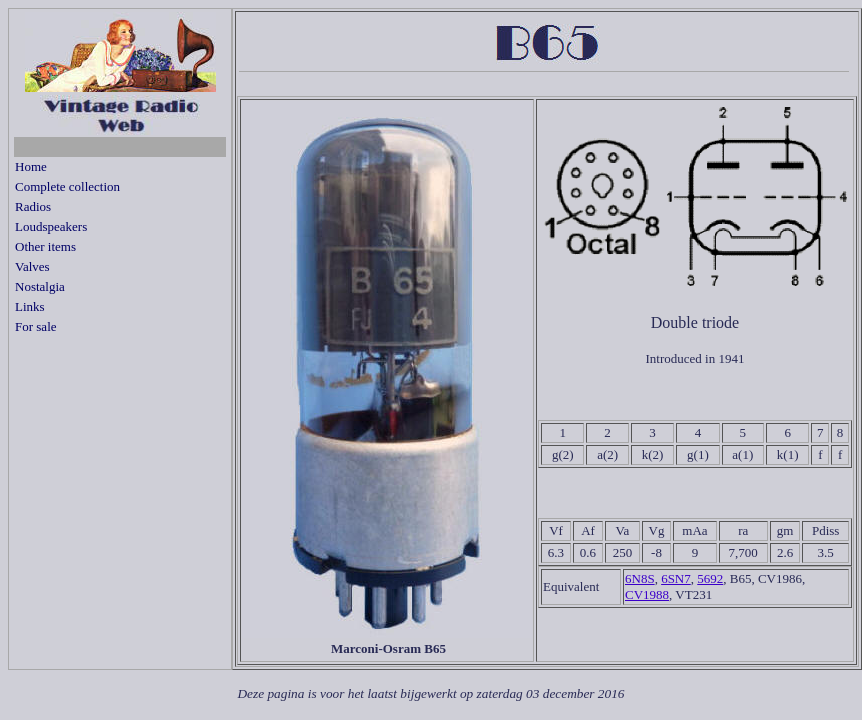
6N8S (640, 578)
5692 (710, 578)
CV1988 (647, 594)
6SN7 (676, 578)
